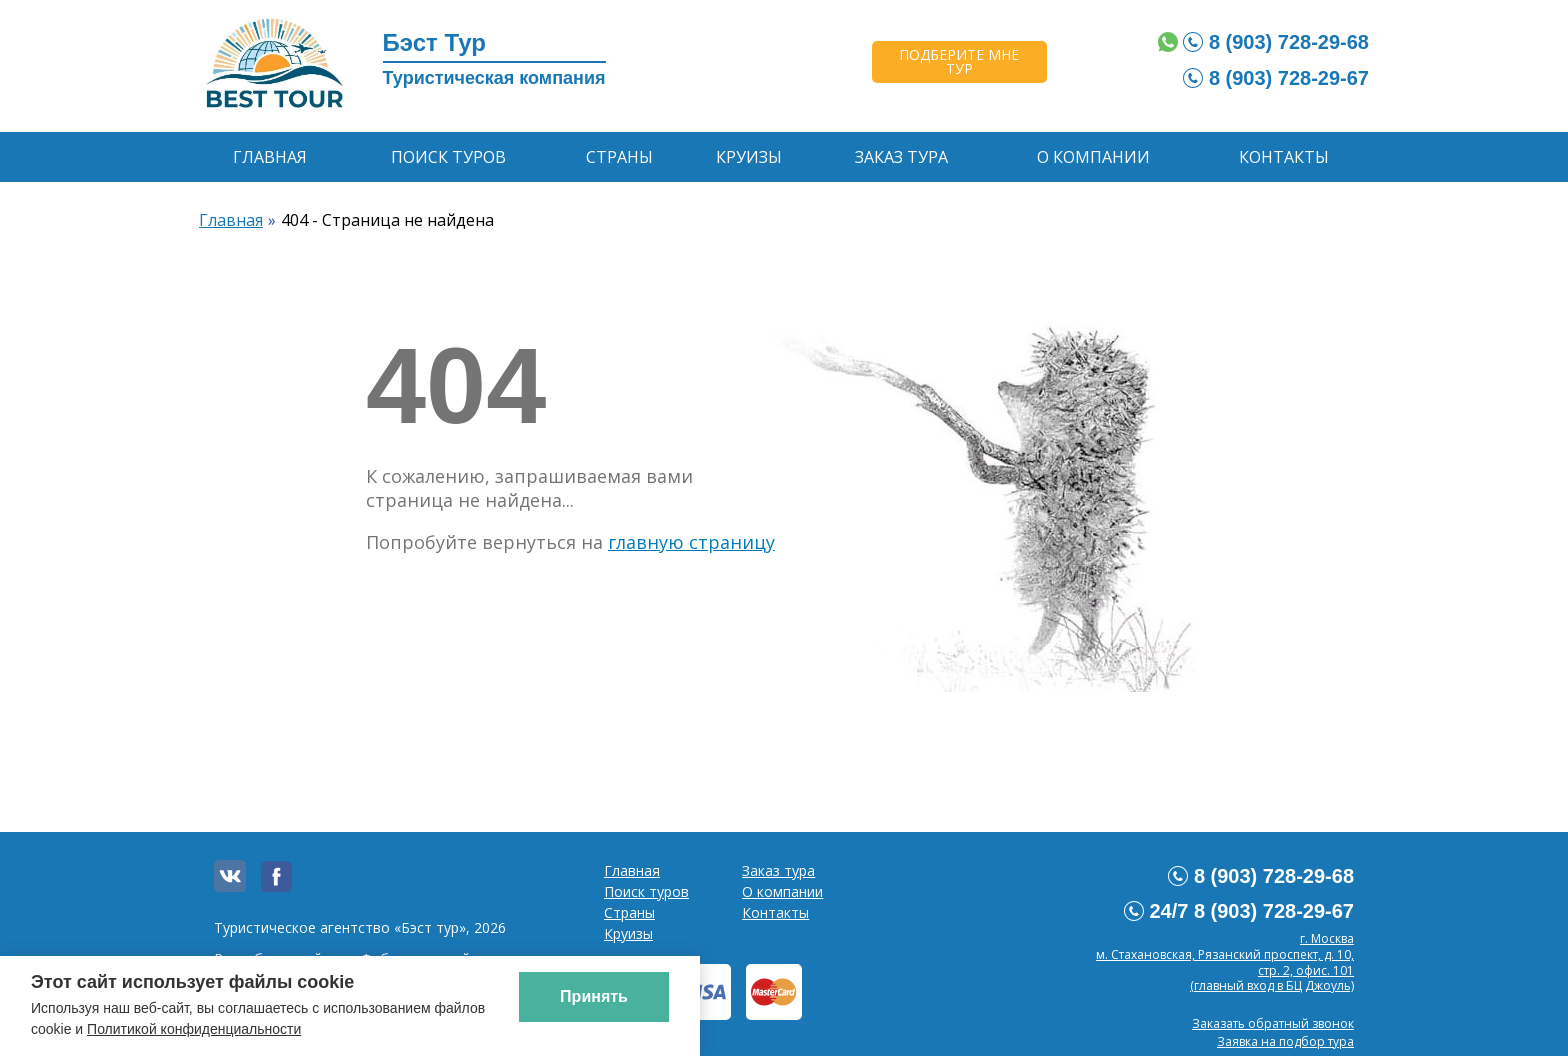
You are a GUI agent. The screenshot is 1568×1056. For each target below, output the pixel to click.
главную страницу (691, 542)
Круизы (749, 157)
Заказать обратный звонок (1273, 1023)
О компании (1093, 157)
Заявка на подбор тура (1285, 1041)
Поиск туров (448, 157)
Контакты (1284, 157)
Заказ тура (901, 157)
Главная (270, 157)
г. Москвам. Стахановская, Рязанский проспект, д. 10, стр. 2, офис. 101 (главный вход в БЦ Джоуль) (1225, 962)
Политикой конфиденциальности (194, 1029)
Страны (619, 157)
